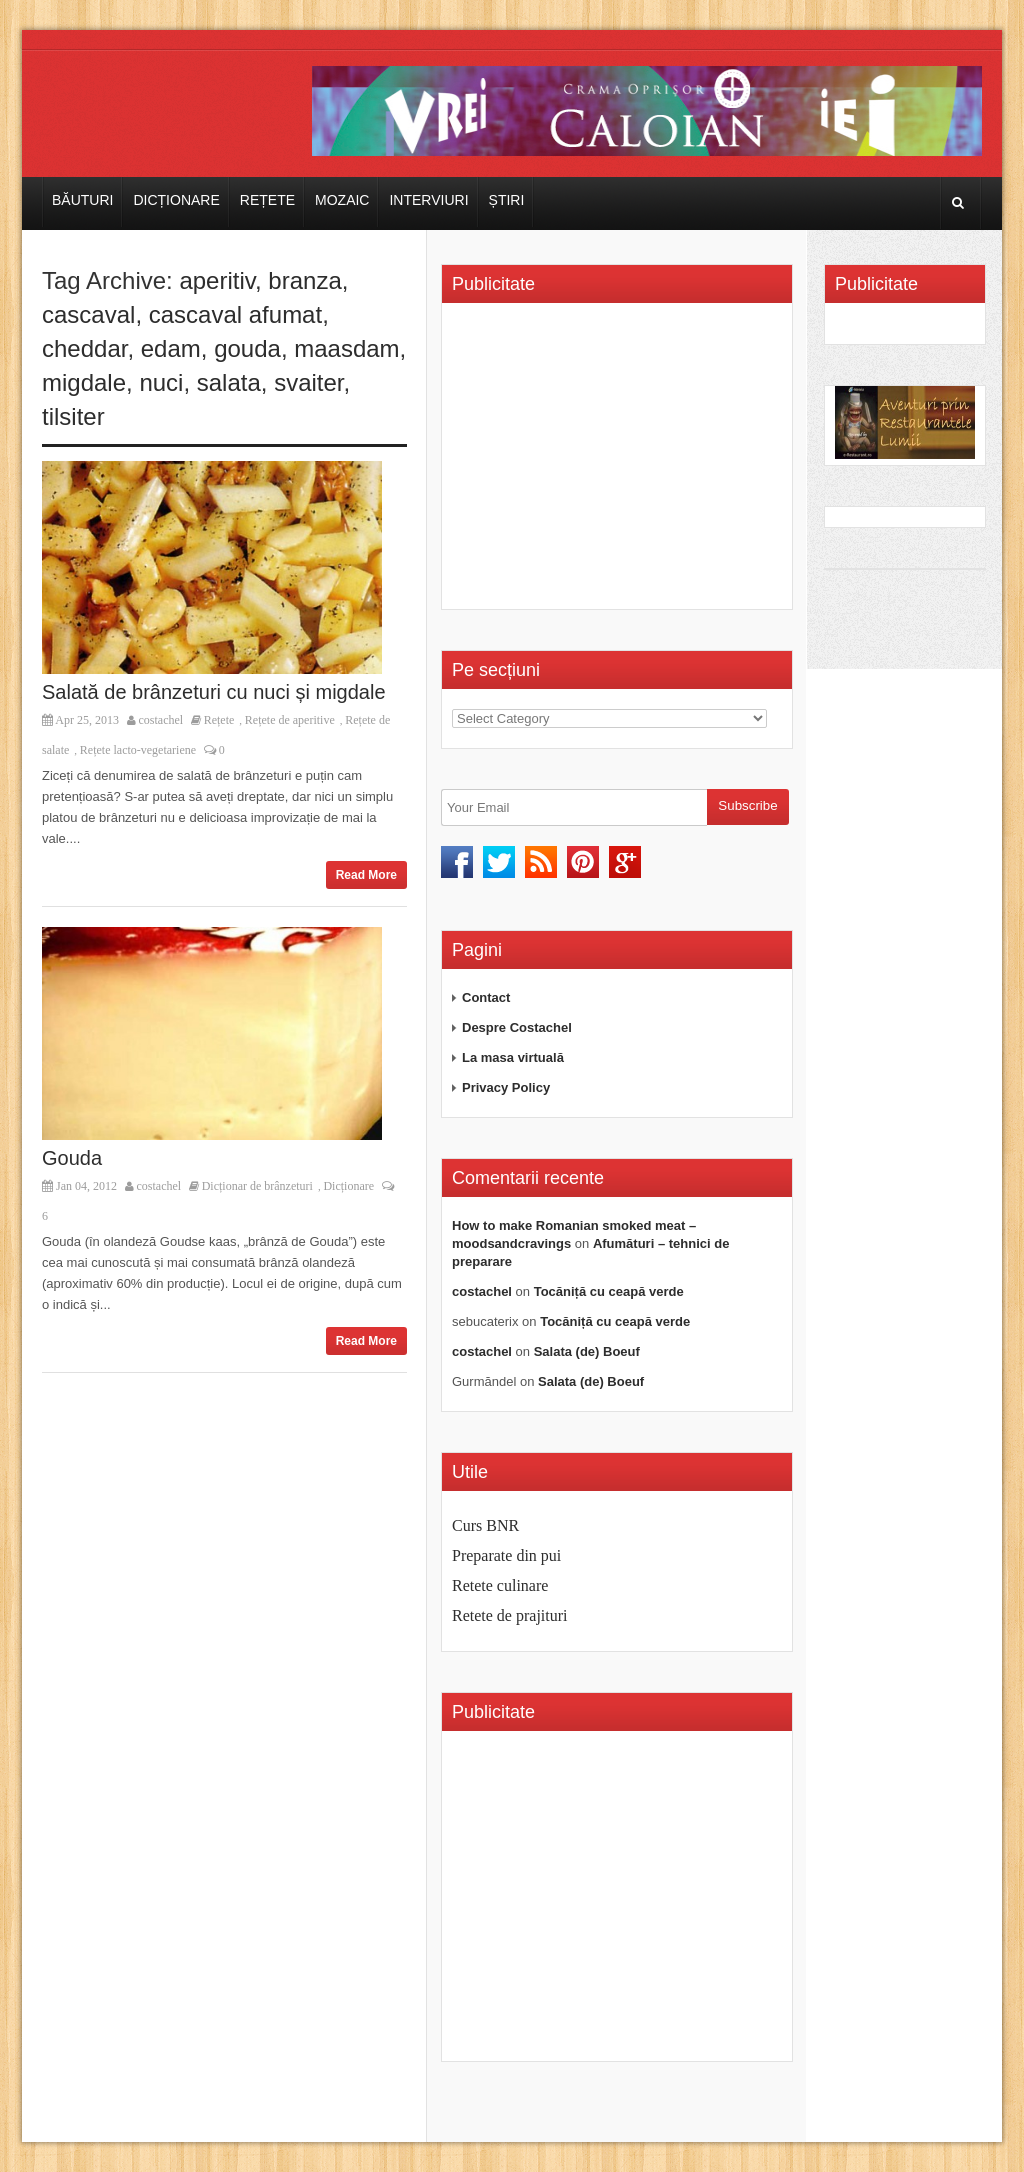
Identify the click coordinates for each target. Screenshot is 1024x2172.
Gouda (72, 1158)
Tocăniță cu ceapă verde (609, 1291)
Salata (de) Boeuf (587, 1351)
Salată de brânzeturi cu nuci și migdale (214, 692)
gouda (247, 348)
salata (229, 382)
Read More (366, 875)
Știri (507, 200)
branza (304, 280)
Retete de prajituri (510, 1615)
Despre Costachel (517, 1027)
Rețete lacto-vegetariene (138, 750)
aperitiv (217, 280)
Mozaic (342, 200)
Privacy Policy (506, 1087)
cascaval (88, 314)
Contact (486, 997)
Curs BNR (485, 1525)
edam (171, 348)
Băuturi (82, 200)
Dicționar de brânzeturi (257, 1186)
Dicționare (176, 200)
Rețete (267, 200)
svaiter (308, 382)
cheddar (84, 348)
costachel (161, 720)
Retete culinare (500, 1585)
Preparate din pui (506, 1555)
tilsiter (73, 416)
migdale (84, 382)
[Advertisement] (620, 463)
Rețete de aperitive (290, 720)
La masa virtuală (513, 1057)
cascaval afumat (235, 314)
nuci (161, 382)
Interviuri (428, 200)
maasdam (346, 348)
